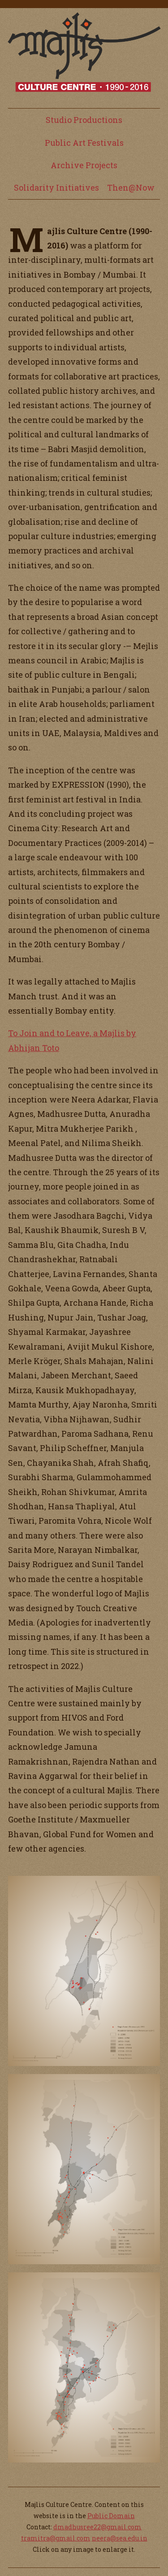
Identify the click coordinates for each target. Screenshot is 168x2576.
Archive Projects (84, 165)
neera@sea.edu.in (119, 2538)
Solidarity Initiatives (56, 187)
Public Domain (111, 2515)
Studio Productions (84, 119)
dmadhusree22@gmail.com (97, 2527)
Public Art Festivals (84, 142)
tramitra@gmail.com (55, 2538)
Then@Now (131, 187)
